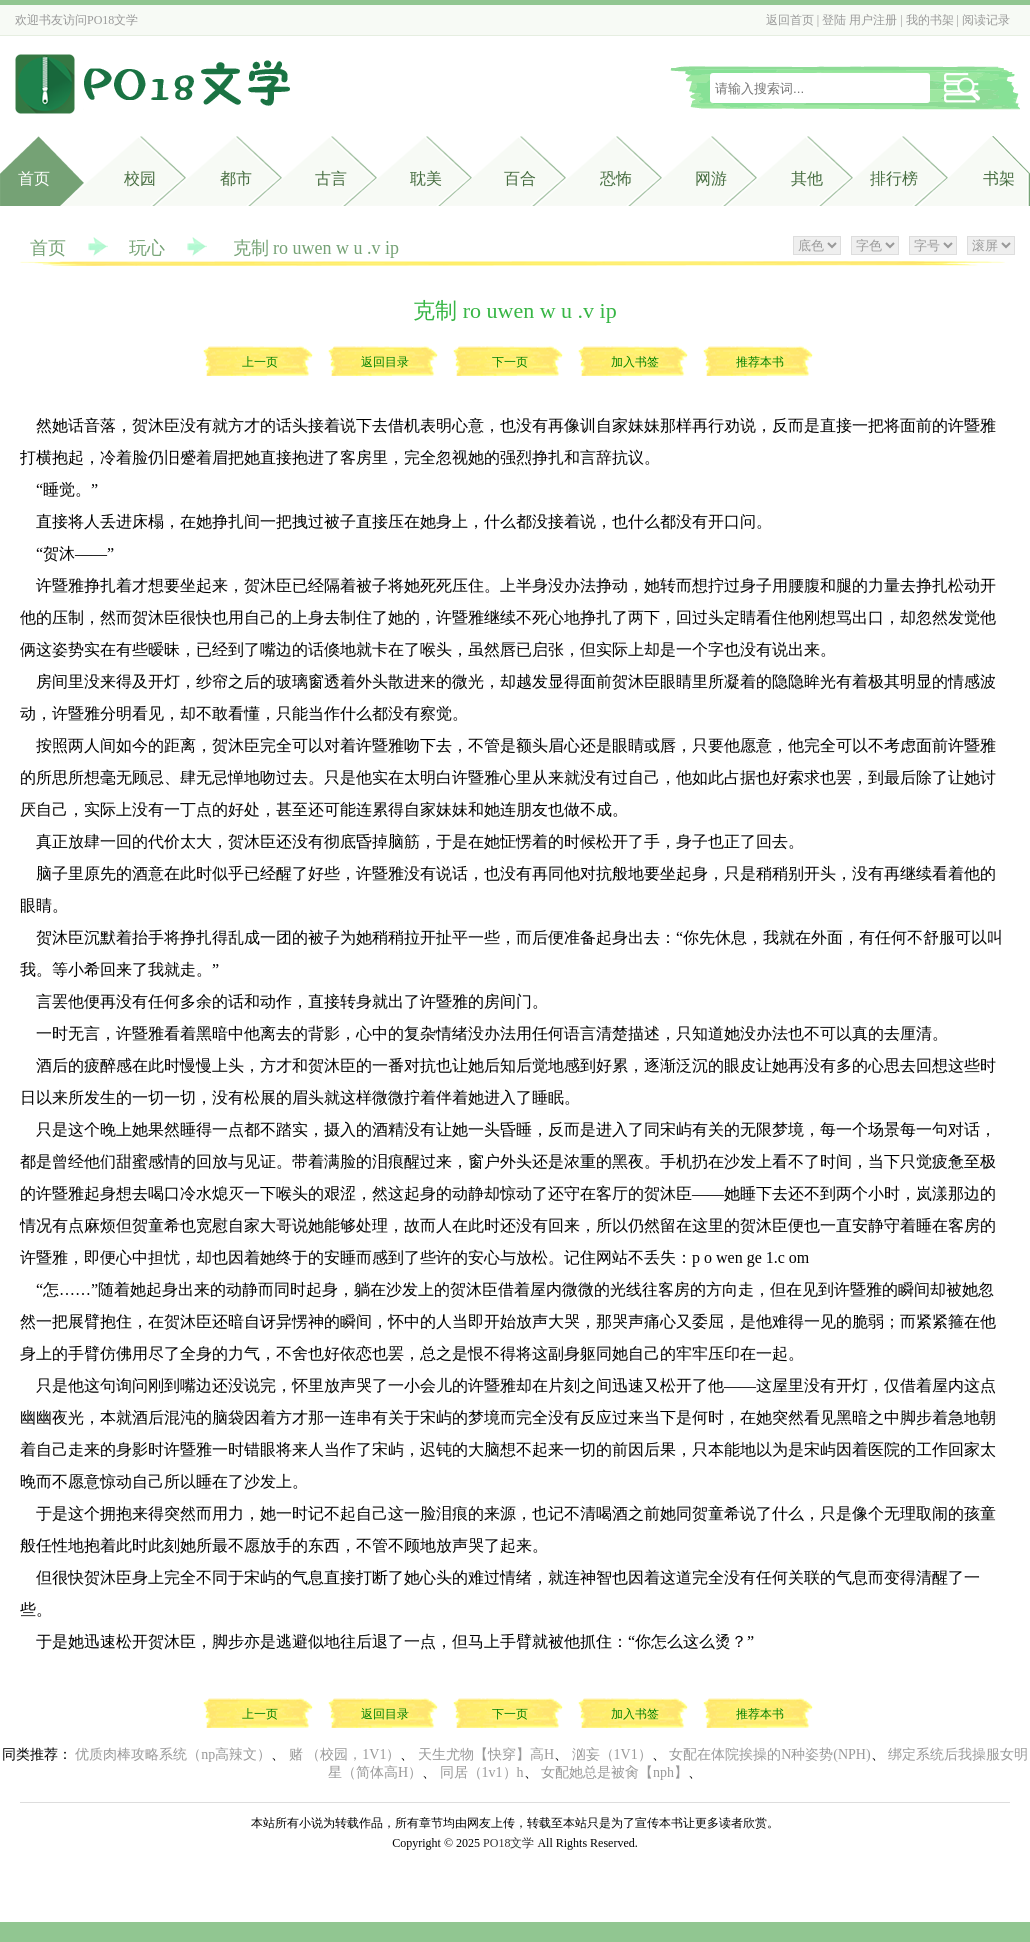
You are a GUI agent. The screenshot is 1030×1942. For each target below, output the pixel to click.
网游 (711, 178)
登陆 (834, 20)
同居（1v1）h (482, 1772)
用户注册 (873, 20)
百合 (520, 178)
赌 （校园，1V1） (345, 1754)
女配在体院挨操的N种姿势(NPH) (769, 1754)
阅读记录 (986, 20)
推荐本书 (760, 362)
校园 (140, 178)
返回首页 (790, 20)
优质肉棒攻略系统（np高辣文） (173, 1754)
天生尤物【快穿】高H (486, 1754)
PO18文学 (112, 20)
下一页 (510, 362)
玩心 (147, 248)
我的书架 (930, 20)
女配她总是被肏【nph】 (614, 1772)
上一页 (260, 362)
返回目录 (385, 362)
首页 (34, 178)
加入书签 (635, 362)
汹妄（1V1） (612, 1754)
